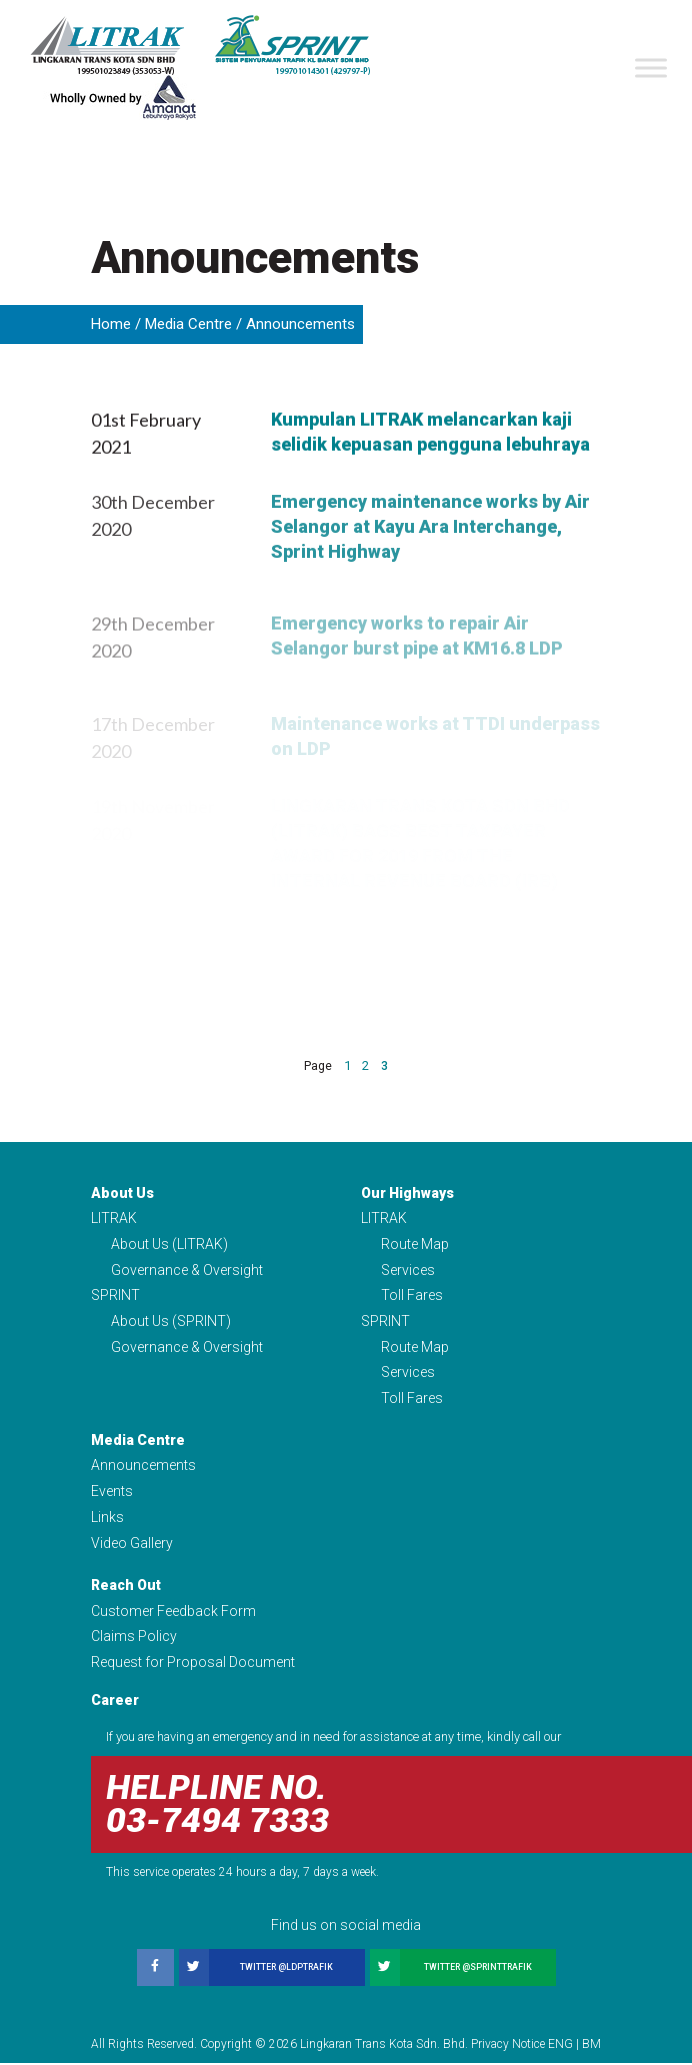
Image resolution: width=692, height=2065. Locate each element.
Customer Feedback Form (173, 1613)
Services (408, 1270)
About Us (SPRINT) (171, 1322)
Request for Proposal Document (193, 1665)
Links (107, 1519)
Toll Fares (412, 1296)
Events (112, 1493)
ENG (560, 2046)
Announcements (143, 1467)
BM (591, 2046)
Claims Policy (134, 1639)
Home (111, 324)
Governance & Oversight (187, 1270)
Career (115, 1703)
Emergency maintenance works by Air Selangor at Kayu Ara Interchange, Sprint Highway (430, 584)
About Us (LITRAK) (169, 1245)
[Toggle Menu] (651, 67)
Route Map (415, 1245)
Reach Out (126, 1587)
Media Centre (188, 324)
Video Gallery (132, 1545)
